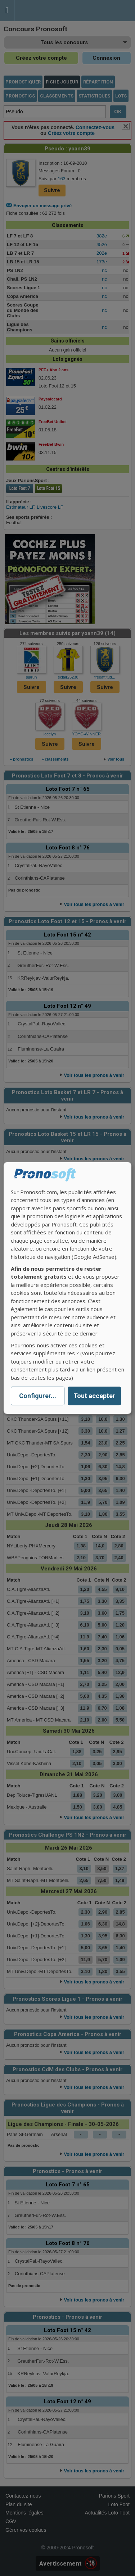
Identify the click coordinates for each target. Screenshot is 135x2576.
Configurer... (37, 1396)
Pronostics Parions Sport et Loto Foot (46, 10)
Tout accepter (94, 1396)
